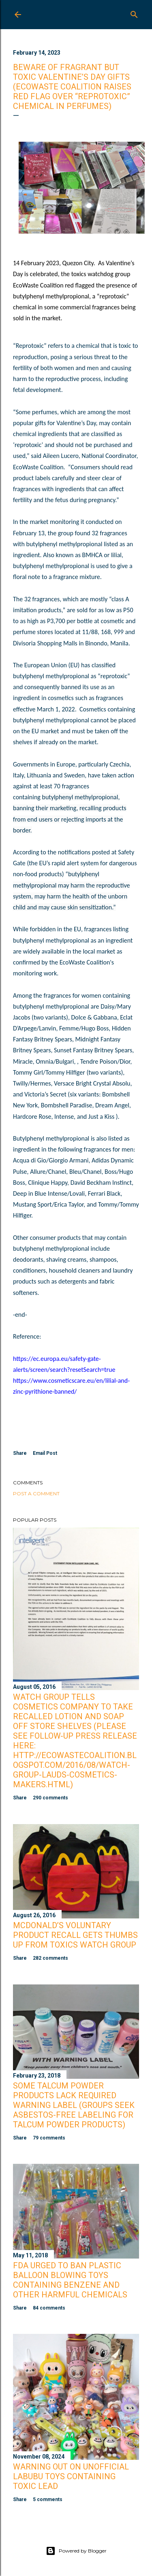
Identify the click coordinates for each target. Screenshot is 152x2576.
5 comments (47, 2499)
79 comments (49, 2138)
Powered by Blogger (76, 2551)
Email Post (45, 1453)
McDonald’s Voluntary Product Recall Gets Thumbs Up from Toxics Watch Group (75, 1935)
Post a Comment (36, 1493)
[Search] (134, 13)
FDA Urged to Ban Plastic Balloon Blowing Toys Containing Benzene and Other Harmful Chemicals (70, 2280)
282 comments (50, 1958)
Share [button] (20, 1453)
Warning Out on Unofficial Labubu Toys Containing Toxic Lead (71, 2476)
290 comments (50, 1798)
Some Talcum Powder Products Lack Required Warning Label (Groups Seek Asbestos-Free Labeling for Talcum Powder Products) (74, 2105)
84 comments (49, 2308)
